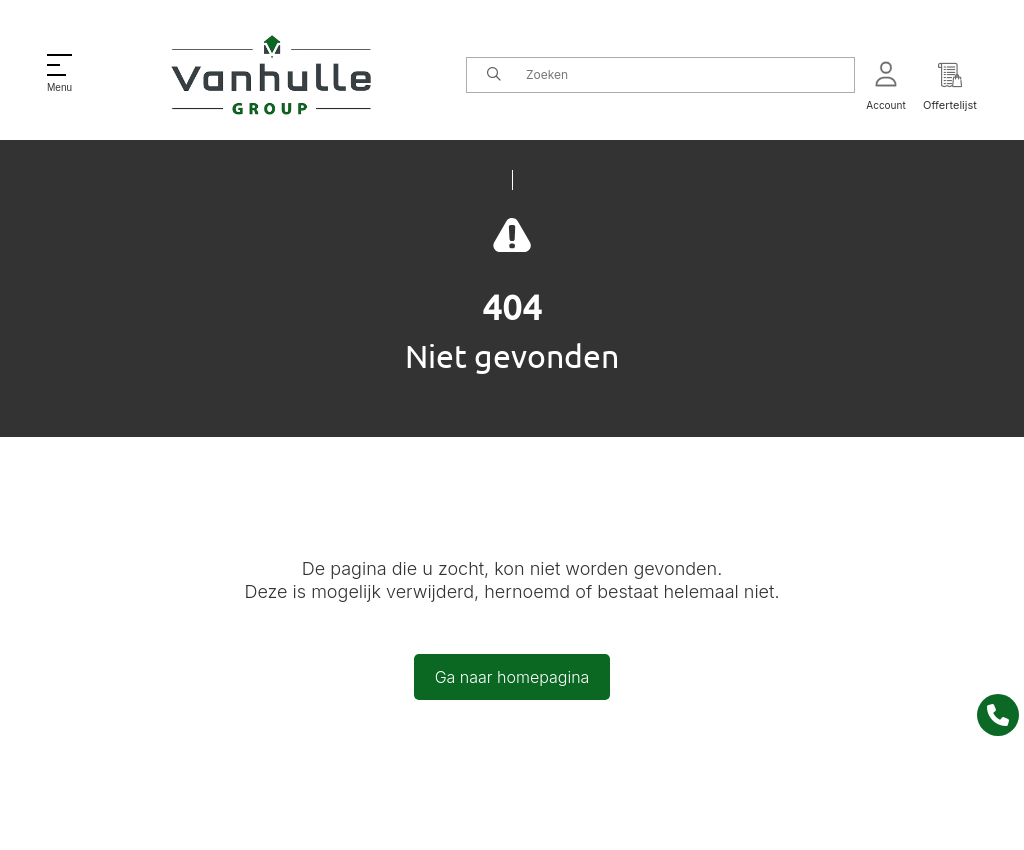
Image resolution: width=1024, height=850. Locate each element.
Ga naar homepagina (512, 677)
